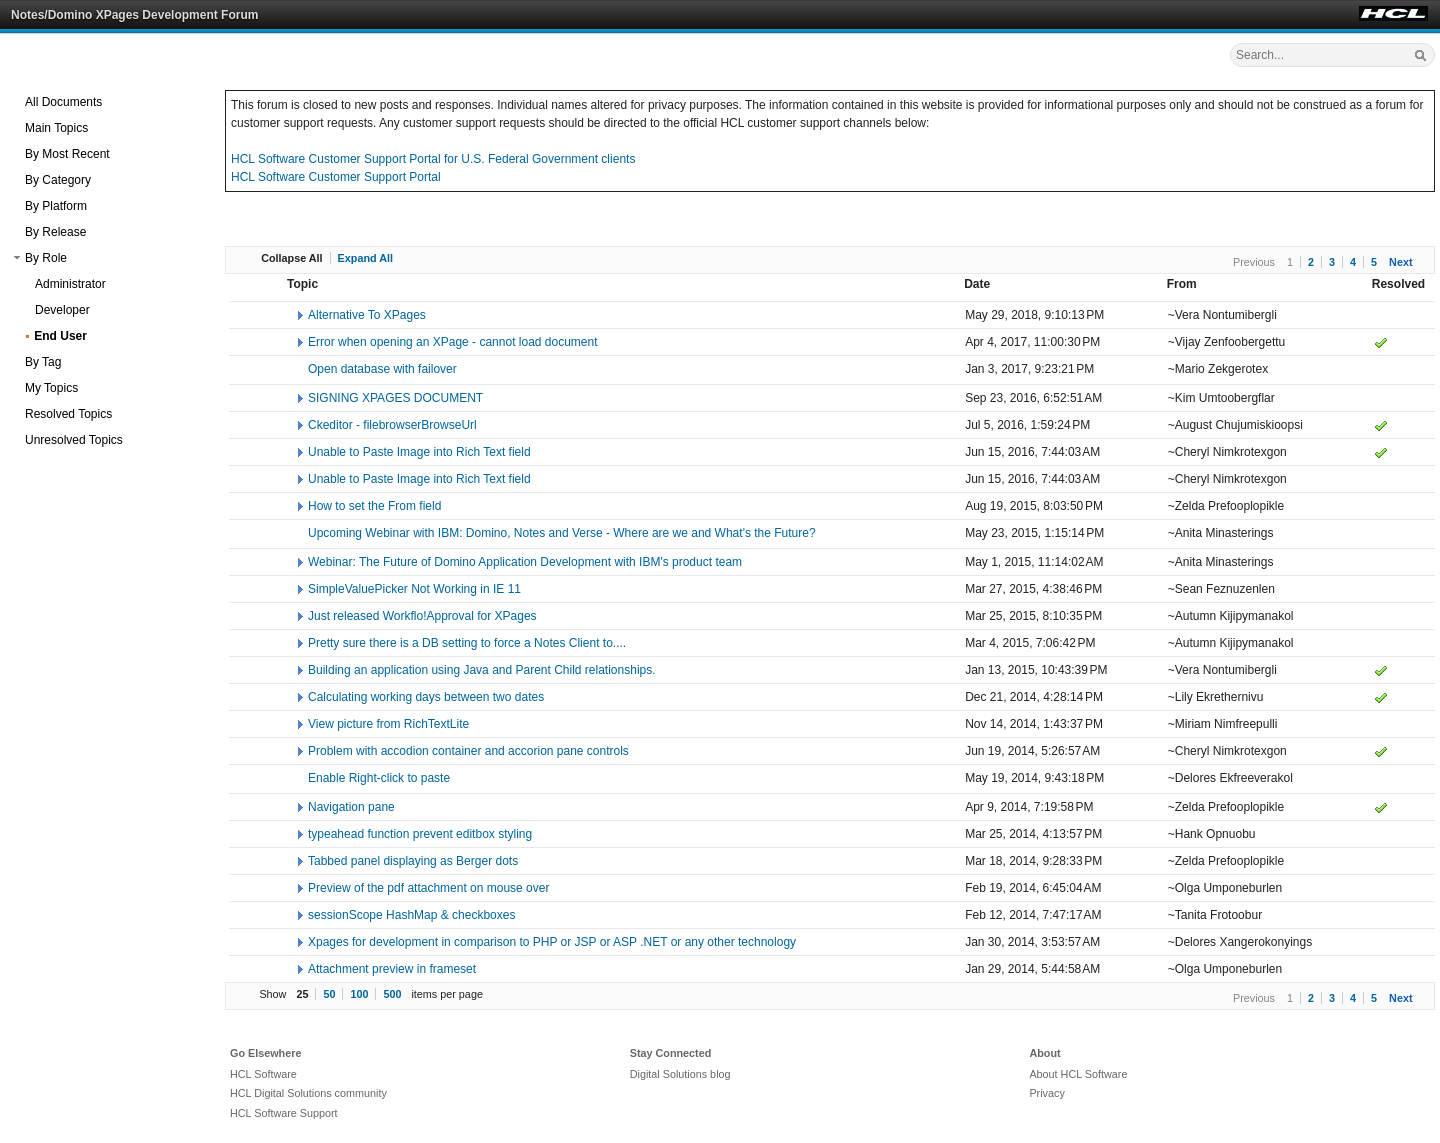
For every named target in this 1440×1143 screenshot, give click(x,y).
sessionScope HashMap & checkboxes (411, 915)
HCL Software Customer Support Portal (336, 177)
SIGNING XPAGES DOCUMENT (395, 398)
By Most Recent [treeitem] (67, 154)
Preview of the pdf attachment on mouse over (428, 888)
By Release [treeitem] (55, 232)
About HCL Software (1078, 1074)
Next (1400, 262)
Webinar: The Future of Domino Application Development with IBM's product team (525, 562)
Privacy (1046, 1093)
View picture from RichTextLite (388, 724)
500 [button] (392, 994)
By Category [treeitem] (58, 180)
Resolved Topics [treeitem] (68, 414)
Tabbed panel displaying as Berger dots (413, 861)
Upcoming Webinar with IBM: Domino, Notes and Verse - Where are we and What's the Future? (562, 533)
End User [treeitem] (60, 336)
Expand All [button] (365, 258)
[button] (17, 258)
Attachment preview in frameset (392, 969)
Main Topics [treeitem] (56, 128)
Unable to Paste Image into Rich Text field (419, 452)
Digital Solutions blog (680, 1074)
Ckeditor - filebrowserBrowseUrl (392, 425)
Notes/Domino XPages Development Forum (134, 15)
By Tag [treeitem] (43, 362)
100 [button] (359, 994)
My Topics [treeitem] (51, 388)
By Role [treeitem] (46, 258)
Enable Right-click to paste (379, 778)
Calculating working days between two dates (426, 697)
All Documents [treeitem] (63, 102)
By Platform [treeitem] (56, 206)
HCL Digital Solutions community (308, 1093)
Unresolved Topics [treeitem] (74, 440)
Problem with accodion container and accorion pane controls (468, 751)
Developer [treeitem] (62, 310)
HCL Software (263, 1074)
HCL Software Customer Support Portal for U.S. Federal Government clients (433, 159)
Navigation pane (351, 807)
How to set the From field (374, 506)
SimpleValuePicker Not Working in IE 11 (414, 589)
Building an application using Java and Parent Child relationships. (482, 670)
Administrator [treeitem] (70, 284)
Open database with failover (382, 369)
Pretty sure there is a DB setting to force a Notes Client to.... (467, 643)
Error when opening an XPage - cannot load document (453, 342)
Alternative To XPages (367, 315)
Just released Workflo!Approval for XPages (422, 616)
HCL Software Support (284, 1113)
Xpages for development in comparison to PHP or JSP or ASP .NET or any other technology (552, 942)
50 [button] (329, 994)
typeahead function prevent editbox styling (420, 834)
